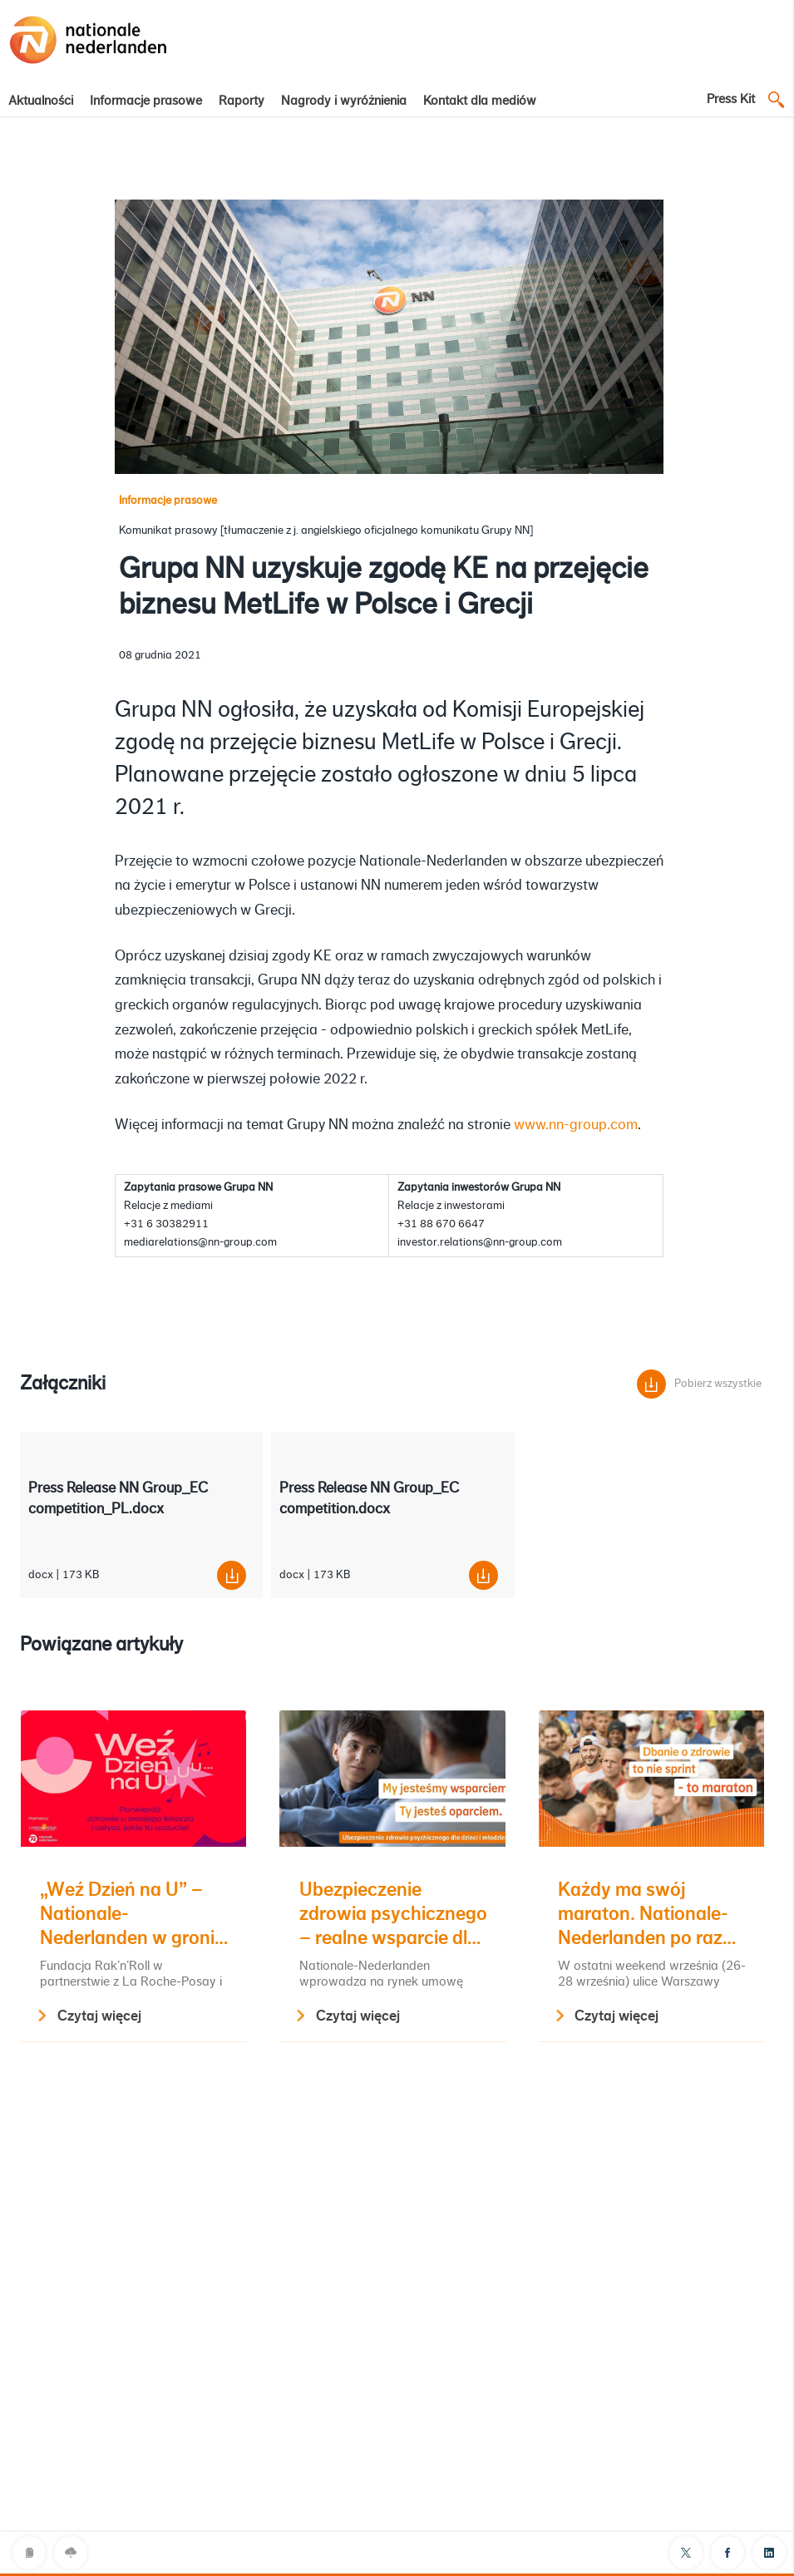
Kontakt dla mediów (479, 100)
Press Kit (731, 99)
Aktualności (40, 100)
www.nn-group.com (576, 1124)
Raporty (241, 100)
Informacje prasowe (146, 100)
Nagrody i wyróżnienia (344, 100)
